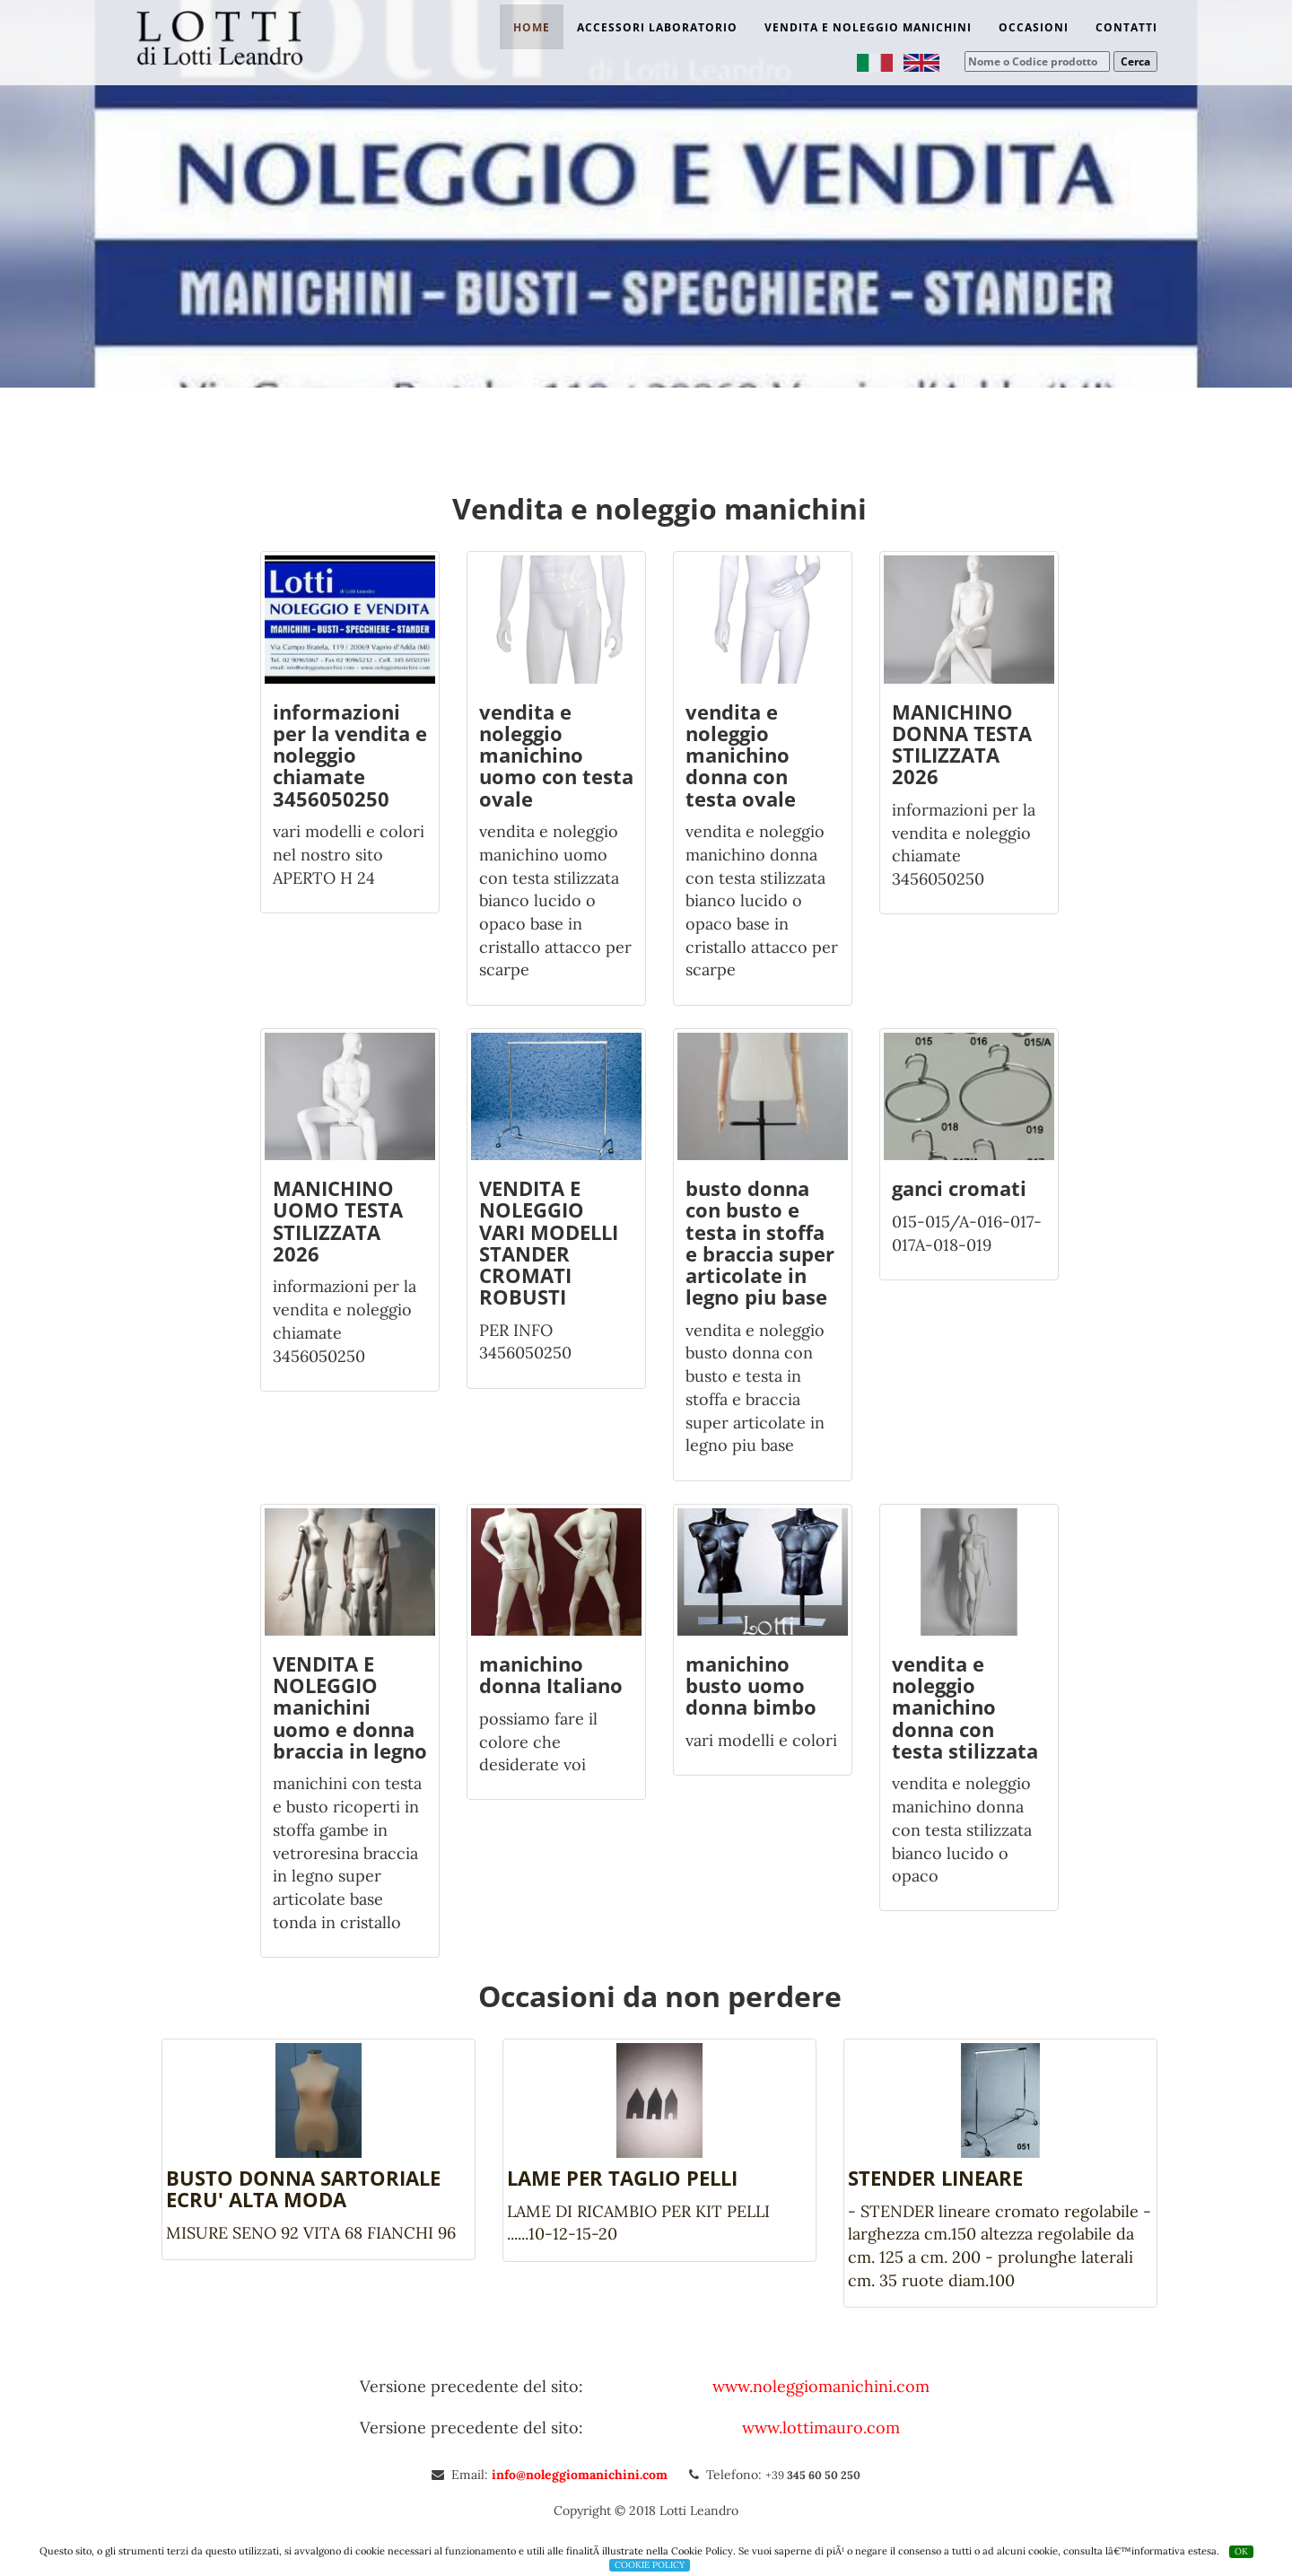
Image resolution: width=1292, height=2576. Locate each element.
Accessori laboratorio (657, 27)
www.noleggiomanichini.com (821, 2386)
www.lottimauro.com (821, 2427)
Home (531, 27)
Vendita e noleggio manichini (868, 27)
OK (1241, 2551)
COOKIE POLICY (650, 2565)
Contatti (1126, 27)
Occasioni (1034, 27)
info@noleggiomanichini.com (581, 2475)
